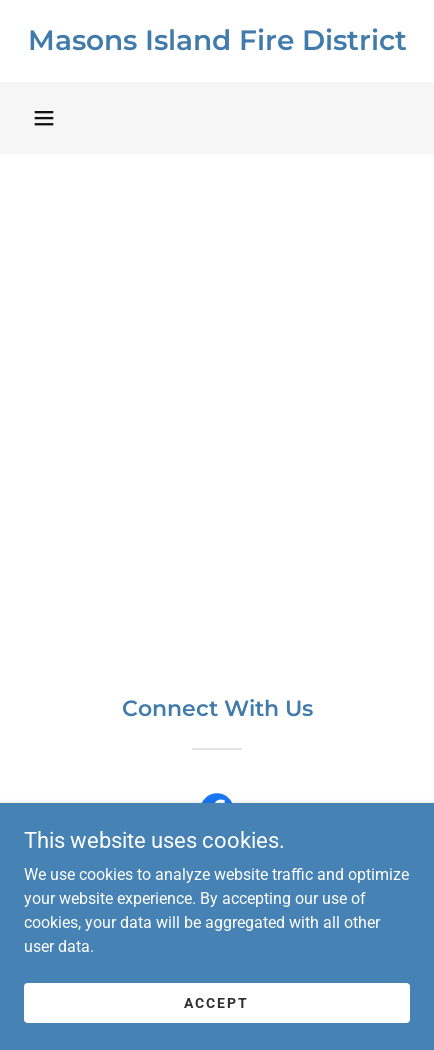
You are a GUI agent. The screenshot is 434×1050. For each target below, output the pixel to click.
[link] (217, 41)
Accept (216, 1002)
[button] (44, 118)
